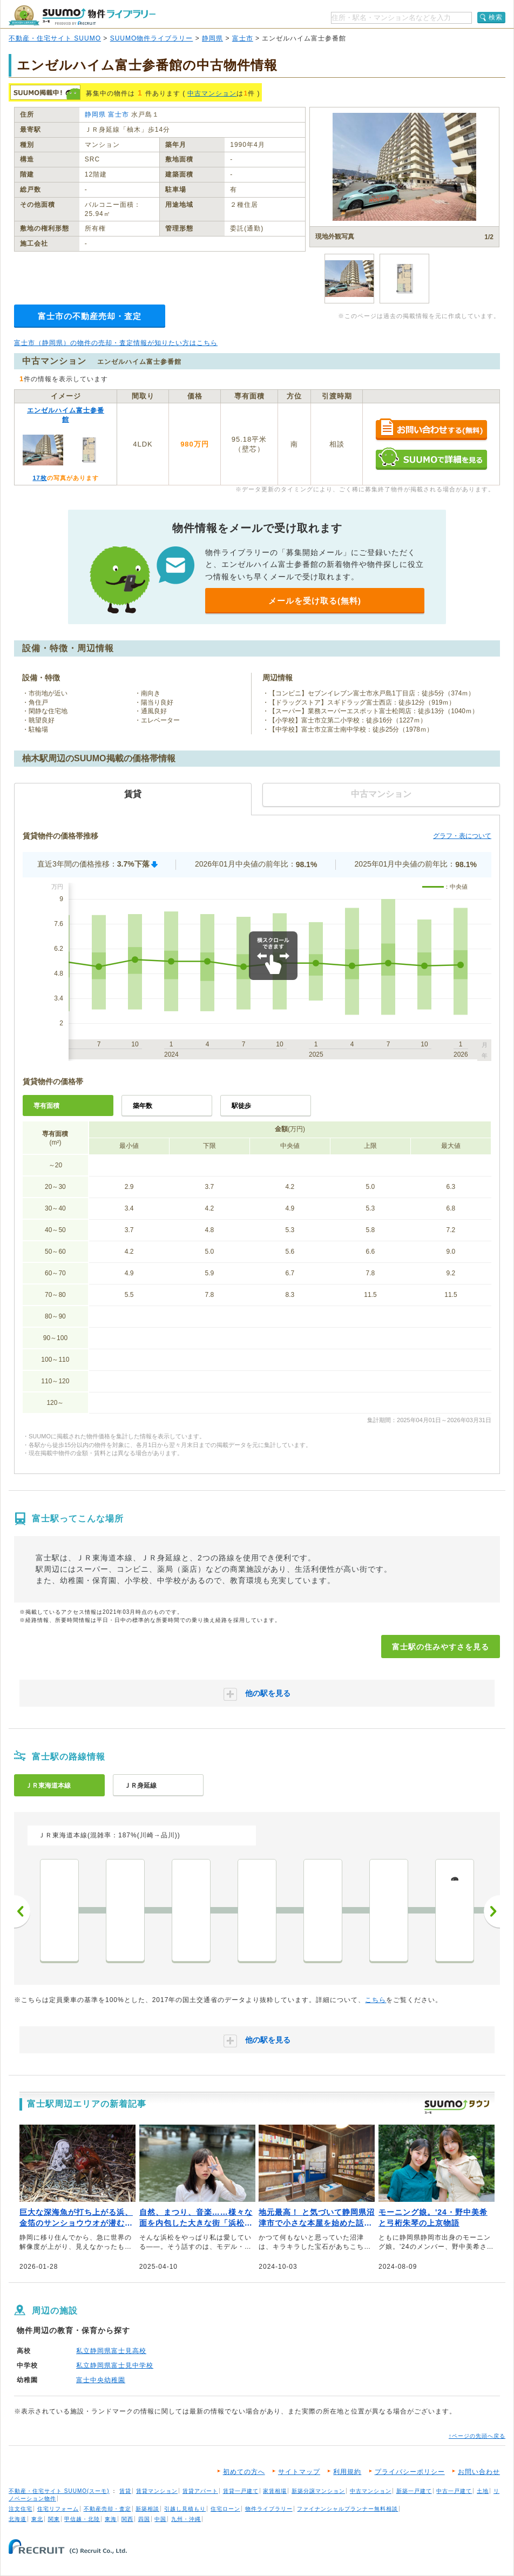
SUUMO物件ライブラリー (151, 38)
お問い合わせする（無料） (431, 430)
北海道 (17, 2519)
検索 (496, 17)
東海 (111, 2519)
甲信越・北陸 (82, 2519)
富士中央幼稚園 (100, 2380)
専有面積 (46, 1106)
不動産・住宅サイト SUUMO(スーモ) (59, 2491)
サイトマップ (299, 2472)
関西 (127, 2519)
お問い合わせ (479, 2472)
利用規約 (347, 2472)
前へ (22, 1911)
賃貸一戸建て (241, 2491)
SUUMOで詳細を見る (431, 458)
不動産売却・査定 (107, 2509)
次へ (492, 1911)
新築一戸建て (414, 2491)
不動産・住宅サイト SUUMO (55, 38)
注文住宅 (20, 2509)
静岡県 (212, 38)
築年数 (142, 1106)
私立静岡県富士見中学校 (114, 2365)
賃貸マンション (157, 2491)
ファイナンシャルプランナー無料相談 (347, 2509)
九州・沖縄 (186, 2519)
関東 (54, 2519)
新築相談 (147, 2509)
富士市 (242, 38)
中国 (160, 2519)
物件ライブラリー (269, 2509)
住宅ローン (225, 2509)
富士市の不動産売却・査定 (89, 316)
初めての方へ (244, 2472)
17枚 (39, 478)
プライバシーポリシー (410, 2472)
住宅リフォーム (58, 2509)
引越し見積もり (185, 2509)
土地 (483, 2491)
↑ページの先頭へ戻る (477, 2436)
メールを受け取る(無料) (314, 600)
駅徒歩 (241, 1106)
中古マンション (211, 93)
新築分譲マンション (318, 2491)
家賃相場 (275, 2491)
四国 (144, 2519)
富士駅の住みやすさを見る (440, 1646)
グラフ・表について (462, 836)
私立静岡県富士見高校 (111, 2351)
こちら (375, 2000)
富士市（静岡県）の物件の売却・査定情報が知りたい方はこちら (116, 343)
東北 (37, 2519)
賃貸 (125, 2491)
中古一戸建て (454, 2491)
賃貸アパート (200, 2491)
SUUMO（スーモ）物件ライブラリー (82, 15)
